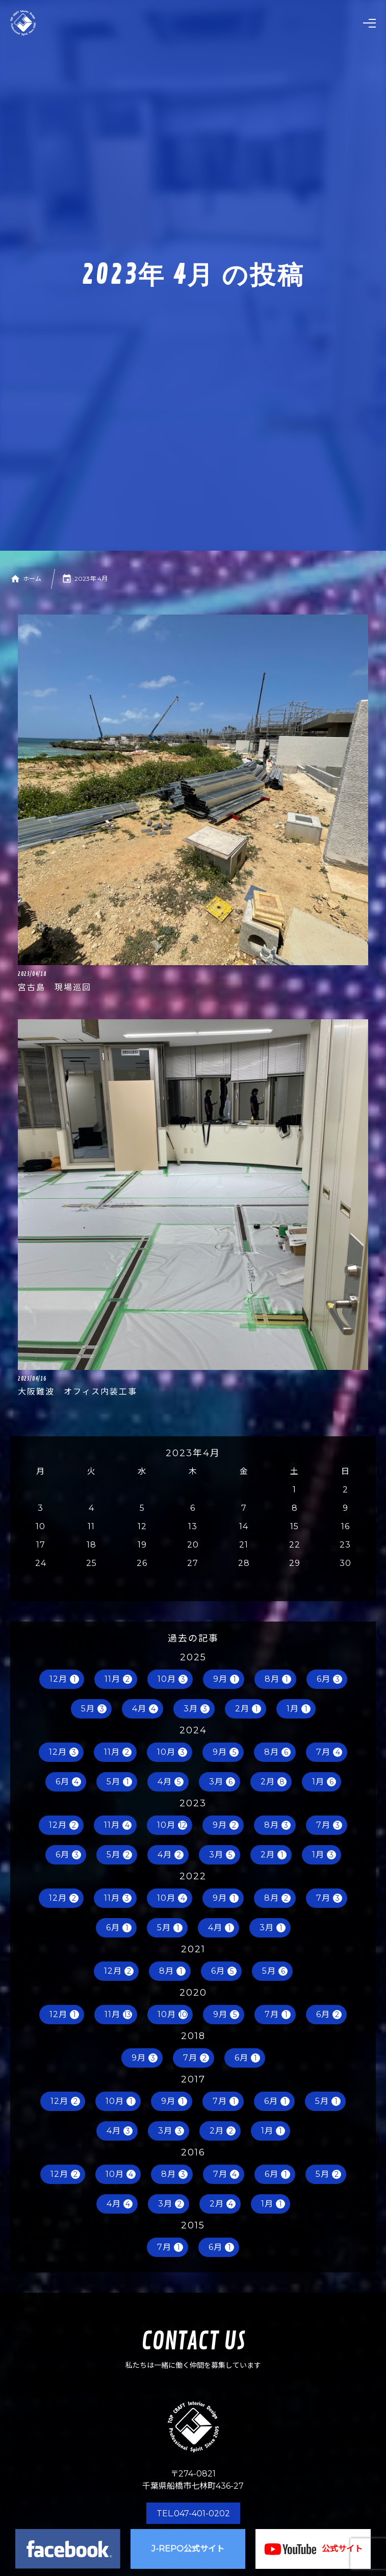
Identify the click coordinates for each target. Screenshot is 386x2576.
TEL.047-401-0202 (193, 2513)
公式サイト (313, 2549)
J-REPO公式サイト (187, 2549)
